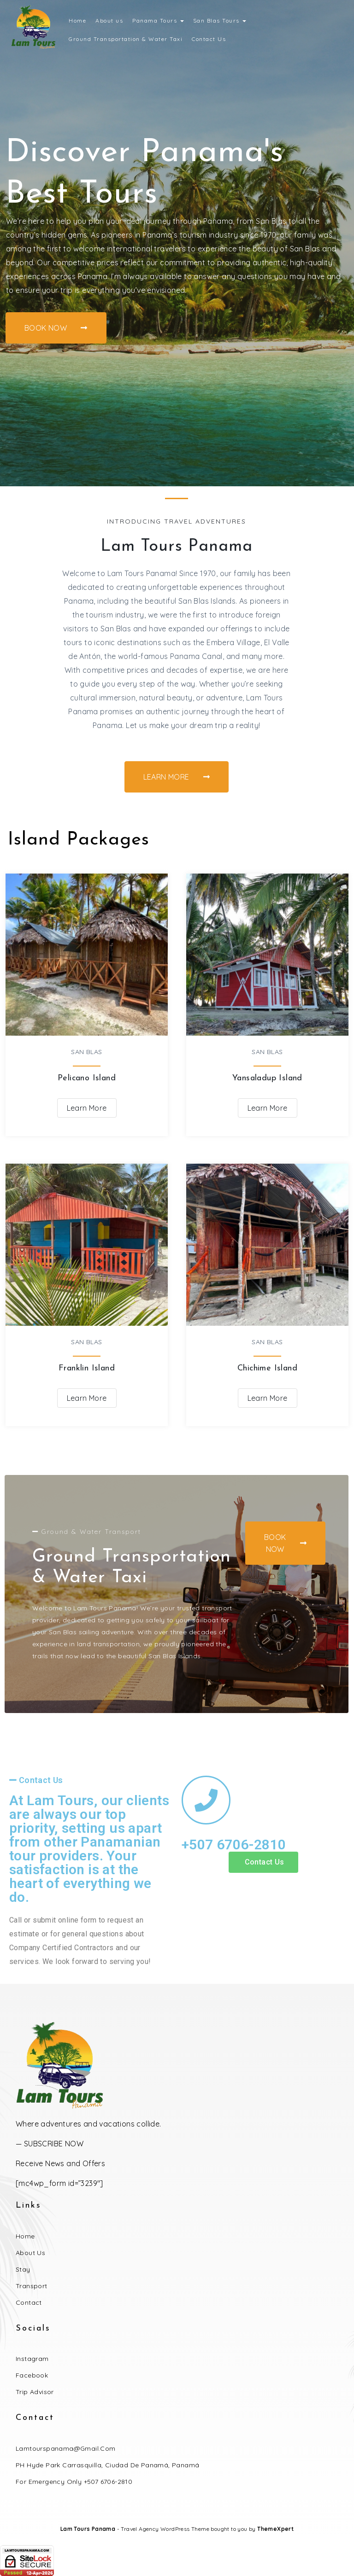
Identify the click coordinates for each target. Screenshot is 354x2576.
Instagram (32, 2359)
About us (109, 20)
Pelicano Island (87, 1078)
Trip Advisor (35, 2392)
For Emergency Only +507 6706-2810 (74, 2481)
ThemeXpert (275, 2528)
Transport (31, 2286)
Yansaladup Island (267, 1078)
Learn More (87, 1108)
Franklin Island (87, 1368)
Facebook (32, 2375)
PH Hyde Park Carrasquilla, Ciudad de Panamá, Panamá (107, 2465)
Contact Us (209, 38)
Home (77, 20)
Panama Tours (158, 20)
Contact (29, 2302)
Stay (23, 2269)
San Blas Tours (220, 20)
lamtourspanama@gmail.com (66, 2448)
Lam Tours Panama (87, 2528)
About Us (30, 2253)
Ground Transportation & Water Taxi (126, 38)
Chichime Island (267, 1368)
